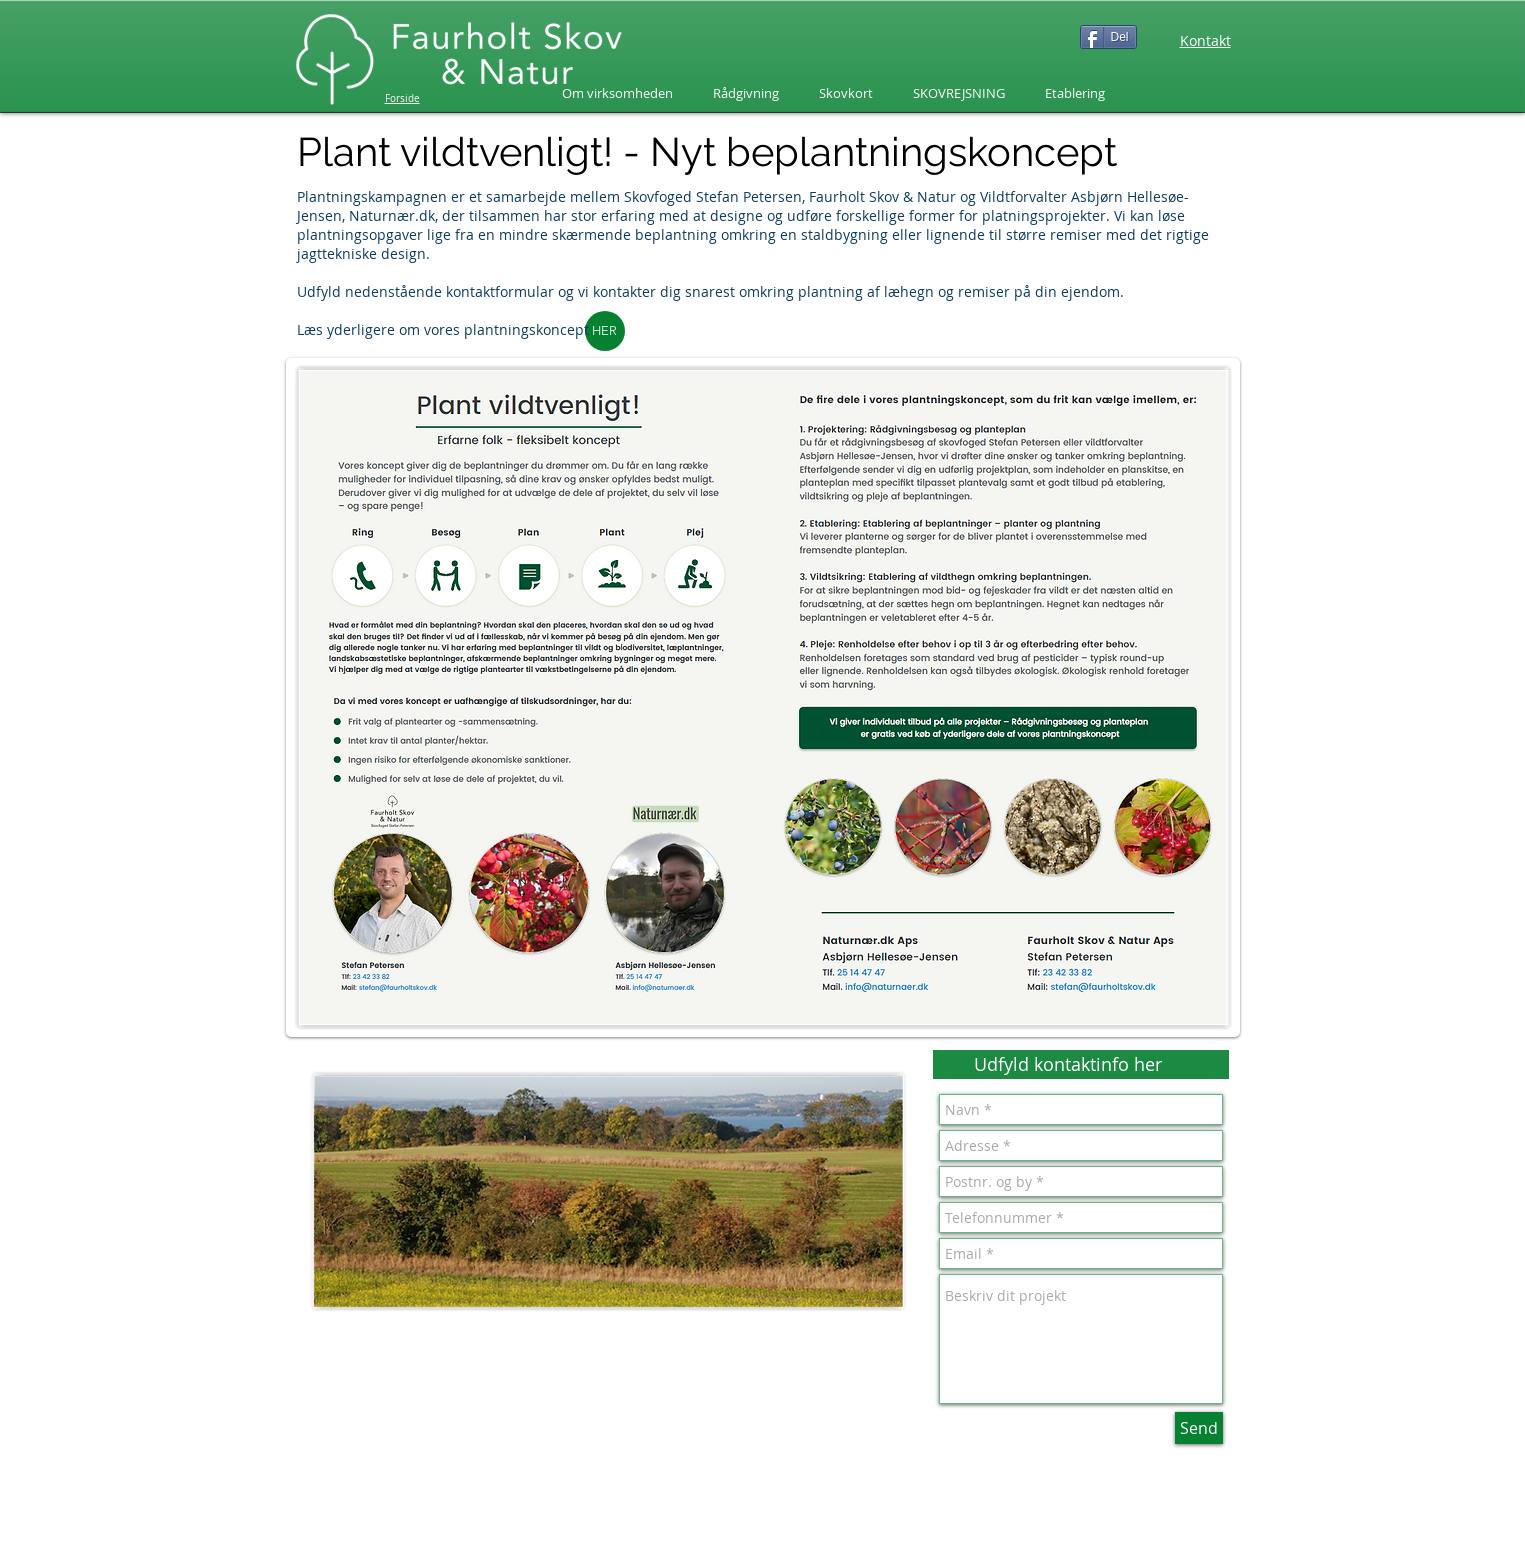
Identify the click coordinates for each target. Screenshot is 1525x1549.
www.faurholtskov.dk (433, 1520)
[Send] (1199, 1428)
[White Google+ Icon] (1218, 1500)
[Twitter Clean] (1184, 1500)
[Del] (1108, 37)
